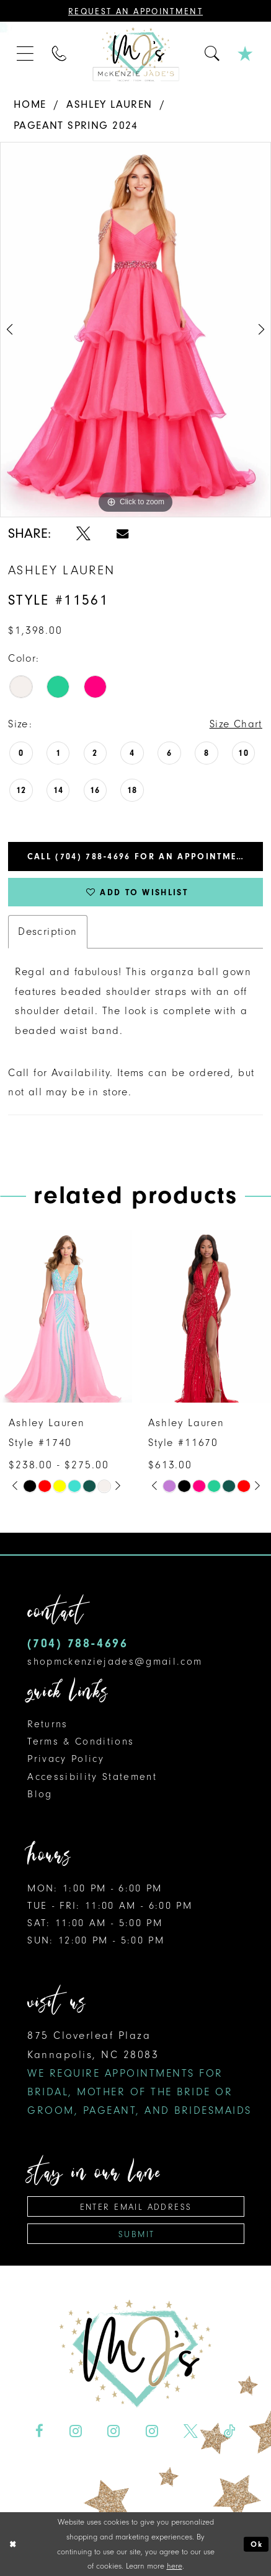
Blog (39, 1794)
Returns (47, 1724)
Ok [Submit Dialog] (257, 2544)
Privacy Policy (65, 1758)
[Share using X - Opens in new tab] (84, 533)
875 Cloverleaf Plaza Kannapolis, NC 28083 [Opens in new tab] (139, 2072)
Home (30, 104)
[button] (26, 54)
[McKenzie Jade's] (135, 54)
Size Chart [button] (236, 723)
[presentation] (66, 1316)
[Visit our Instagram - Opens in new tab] (75, 2430)
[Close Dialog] (12, 2544)
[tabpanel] (135, 329)
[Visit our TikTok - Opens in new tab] (229, 2430)
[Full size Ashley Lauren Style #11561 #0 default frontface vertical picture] (135, 329)
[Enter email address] (135, 2206)
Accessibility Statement (92, 1776)
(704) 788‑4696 (77, 1643)
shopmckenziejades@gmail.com (114, 1661)
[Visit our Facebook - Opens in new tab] (40, 2430)
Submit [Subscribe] (136, 2234)
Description (48, 931)
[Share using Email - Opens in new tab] (122, 533)
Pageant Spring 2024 (76, 125)
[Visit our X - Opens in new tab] (190, 2430)
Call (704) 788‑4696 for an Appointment (138, 856)
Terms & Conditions (80, 1741)
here (174, 2565)
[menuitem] (26, 54)
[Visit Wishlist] (245, 55)
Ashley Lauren (109, 104)
